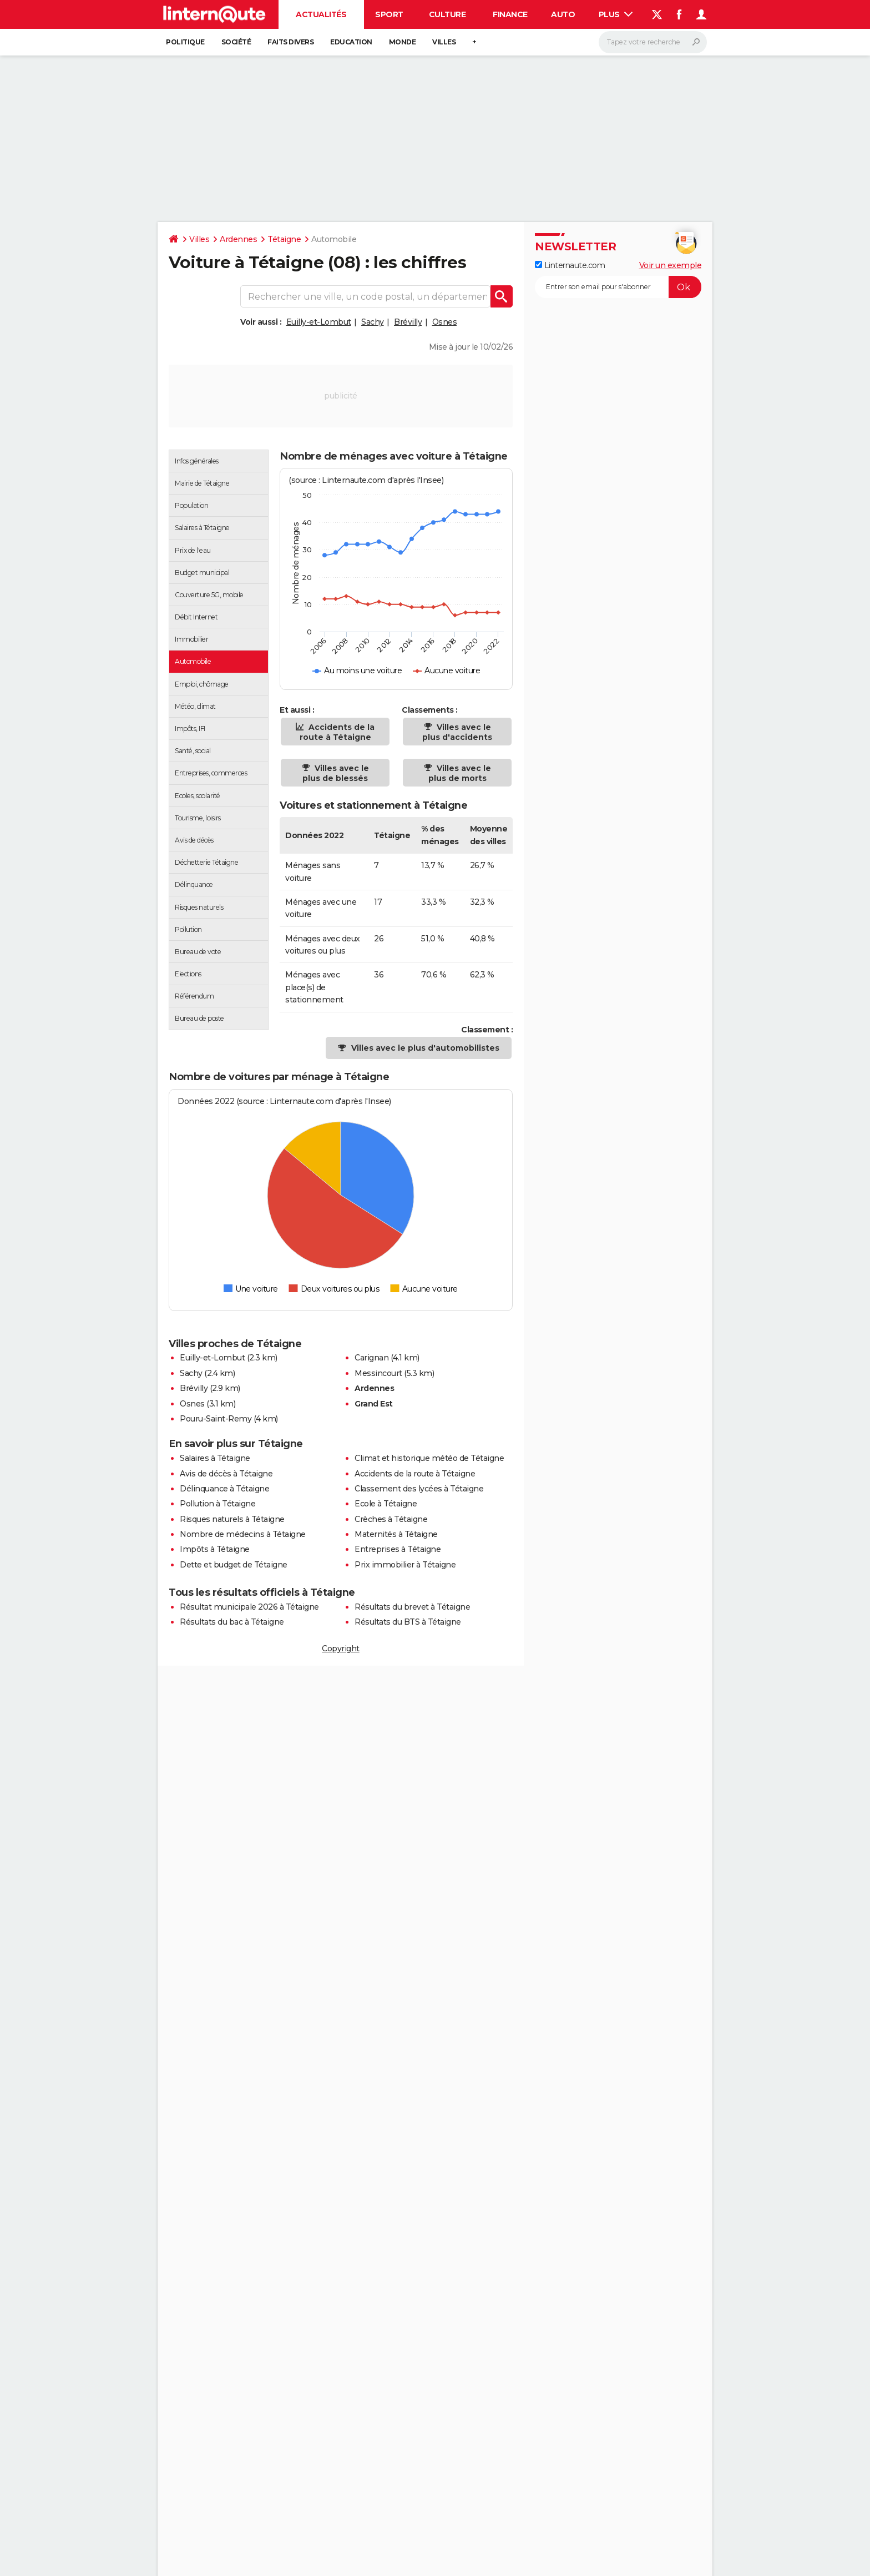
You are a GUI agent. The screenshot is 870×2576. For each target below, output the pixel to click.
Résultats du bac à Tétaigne (232, 1622)
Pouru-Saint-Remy (215, 1419)
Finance (510, 14)
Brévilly (408, 322)
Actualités (321, 14)
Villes (444, 42)
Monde (402, 42)
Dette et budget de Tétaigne (233, 1565)
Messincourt (378, 1373)
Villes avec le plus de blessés (335, 773)
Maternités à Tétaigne (396, 1534)
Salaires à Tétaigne (215, 1458)
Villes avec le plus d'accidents (457, 732)
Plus (616, 14)
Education (351, 42)
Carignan (371, 1358)
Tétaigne (284, 239)
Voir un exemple (670, 265)
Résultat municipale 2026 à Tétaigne (249, 1607)
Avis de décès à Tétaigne (226, 1474)
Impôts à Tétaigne (215, 1549)
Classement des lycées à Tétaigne (419, 1489)
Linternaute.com (570, 265)
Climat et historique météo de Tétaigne (429, 1458)
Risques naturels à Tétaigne (232, 1519)
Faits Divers (290, 42)
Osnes (444, 322)
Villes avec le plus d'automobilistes (425, 1048)
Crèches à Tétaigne (391, 1519)
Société (236, 42)
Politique (185, 42)
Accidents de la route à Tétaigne (337, 732)
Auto (563, 14)
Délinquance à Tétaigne (224, 1489)
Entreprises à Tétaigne (398, 1549)
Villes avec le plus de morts (459, 773)
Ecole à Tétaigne (386, 1504)
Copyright (341, 1649)
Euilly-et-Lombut (318, 322)
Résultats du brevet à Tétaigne (412, 1607)
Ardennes (238, 239)
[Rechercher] (653, 42)
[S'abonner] (618, 287)
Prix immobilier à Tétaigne (405, 1565)
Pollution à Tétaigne (217, 1504)
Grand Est (374, 1404)
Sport (389, 14)
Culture (447, 14)
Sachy (372, 322)
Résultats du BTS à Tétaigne (408, 1622)
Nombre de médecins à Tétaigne (243, 1534)
